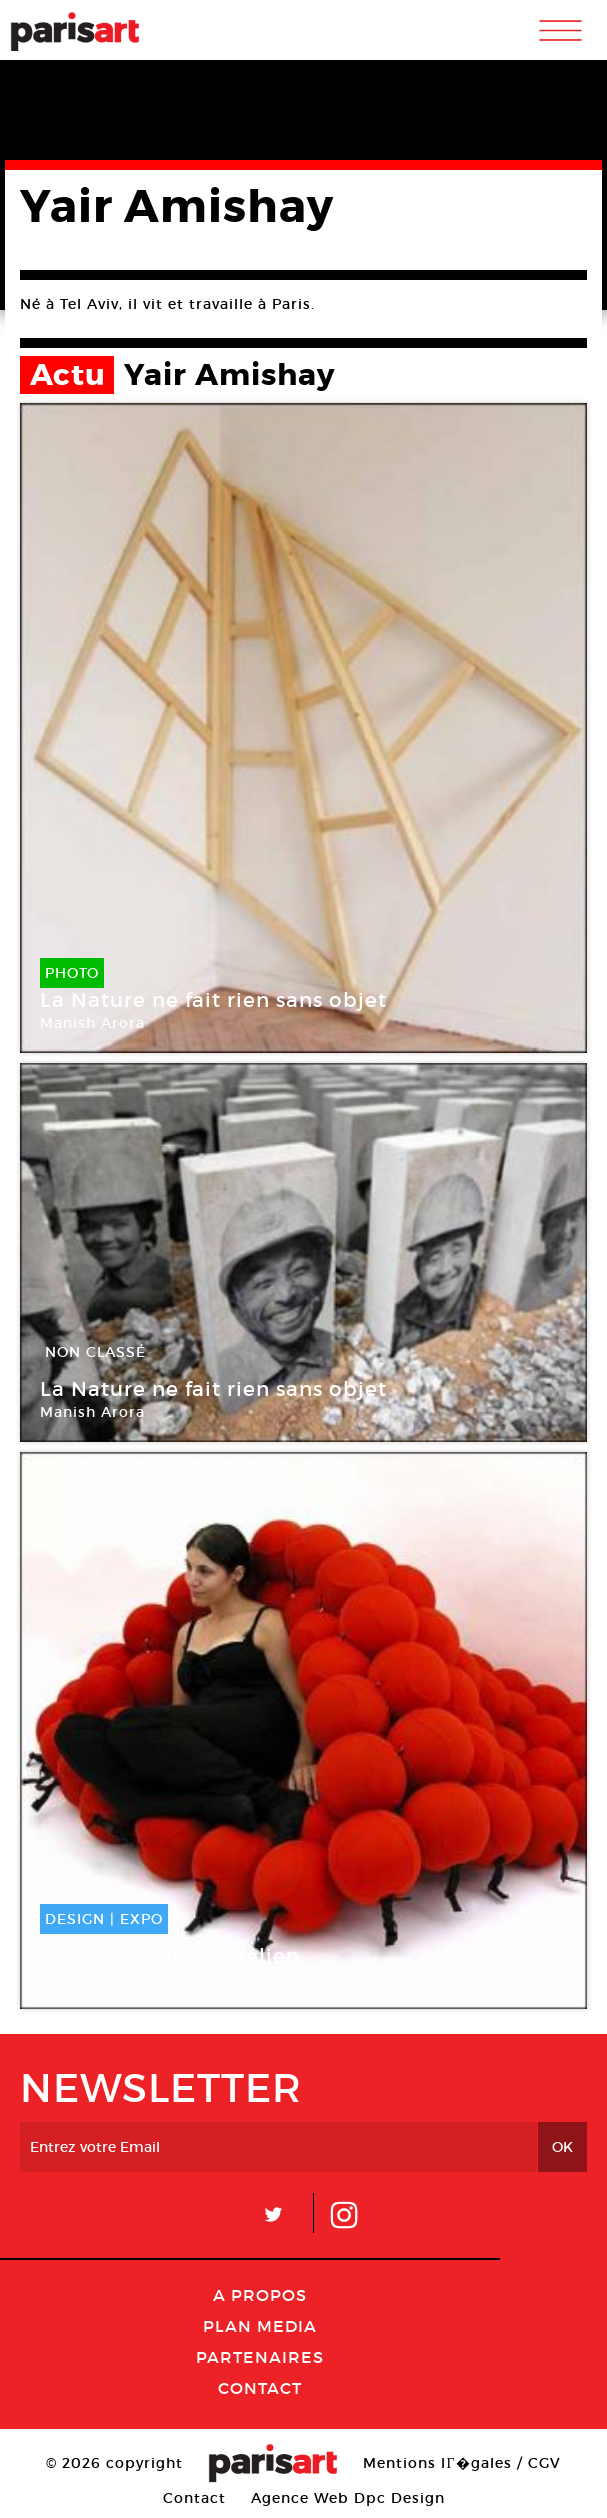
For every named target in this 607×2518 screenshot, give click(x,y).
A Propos (260, 2295)
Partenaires (260, 2357)
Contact (260, 2388)
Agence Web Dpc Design (348, 2498)
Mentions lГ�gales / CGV (461, 2463)
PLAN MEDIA (260, 2326)
